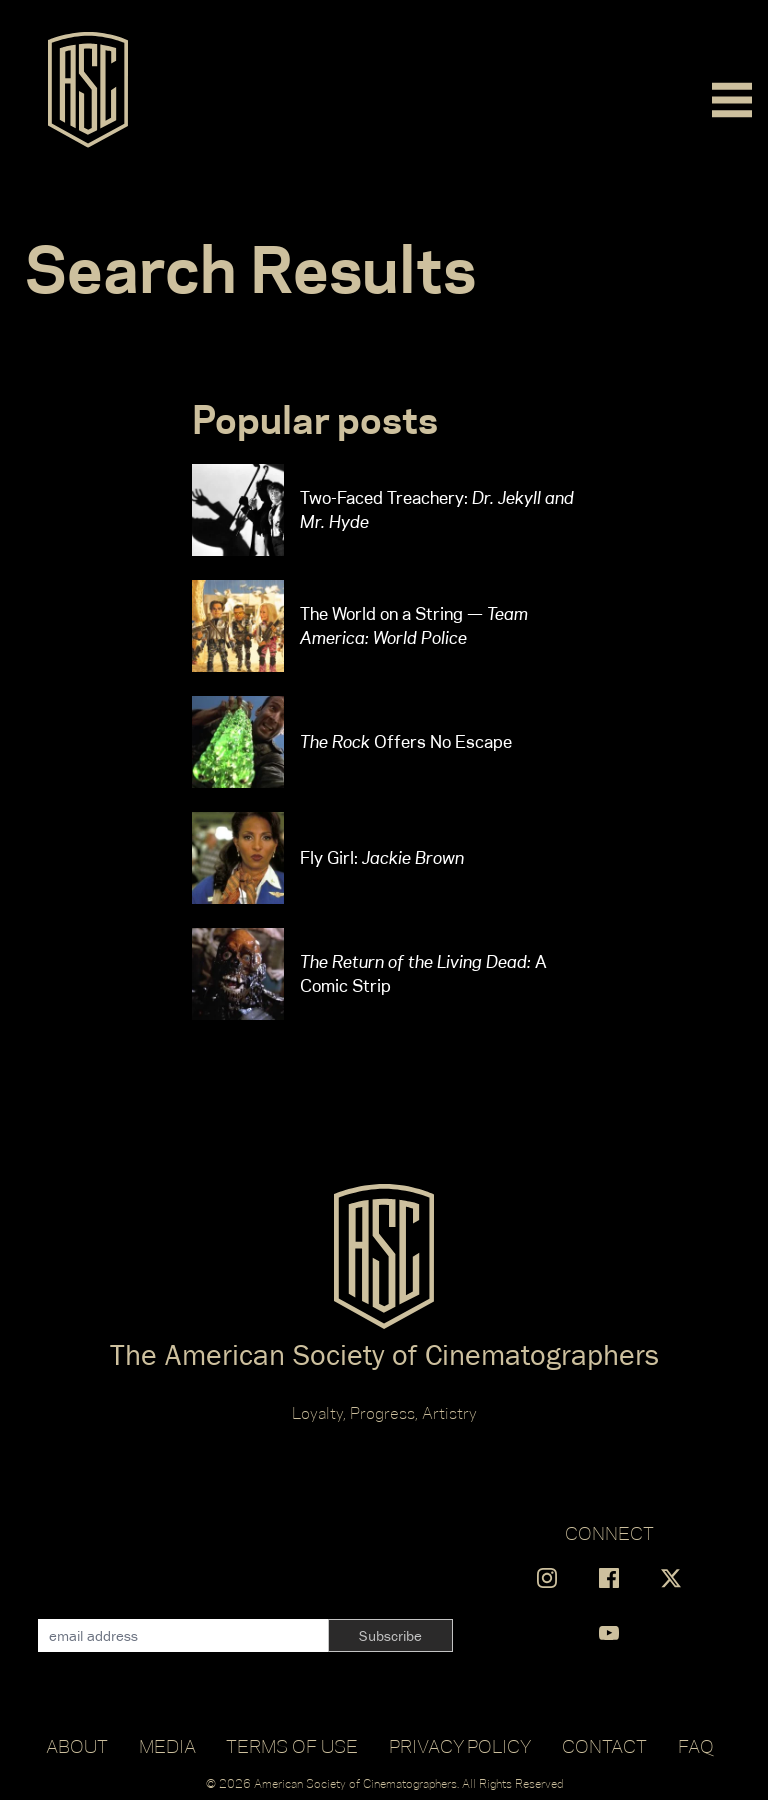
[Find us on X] (671, 1578)
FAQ (696, 1746)
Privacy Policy (460, 1746)
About (77, 1746)
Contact (604, 1746)
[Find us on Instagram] (547, 1578)
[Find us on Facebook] (609, 1578)
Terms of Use (292, 1746)
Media (167, 1746)
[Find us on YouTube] (609, 1633)
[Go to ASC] (88, 96)
